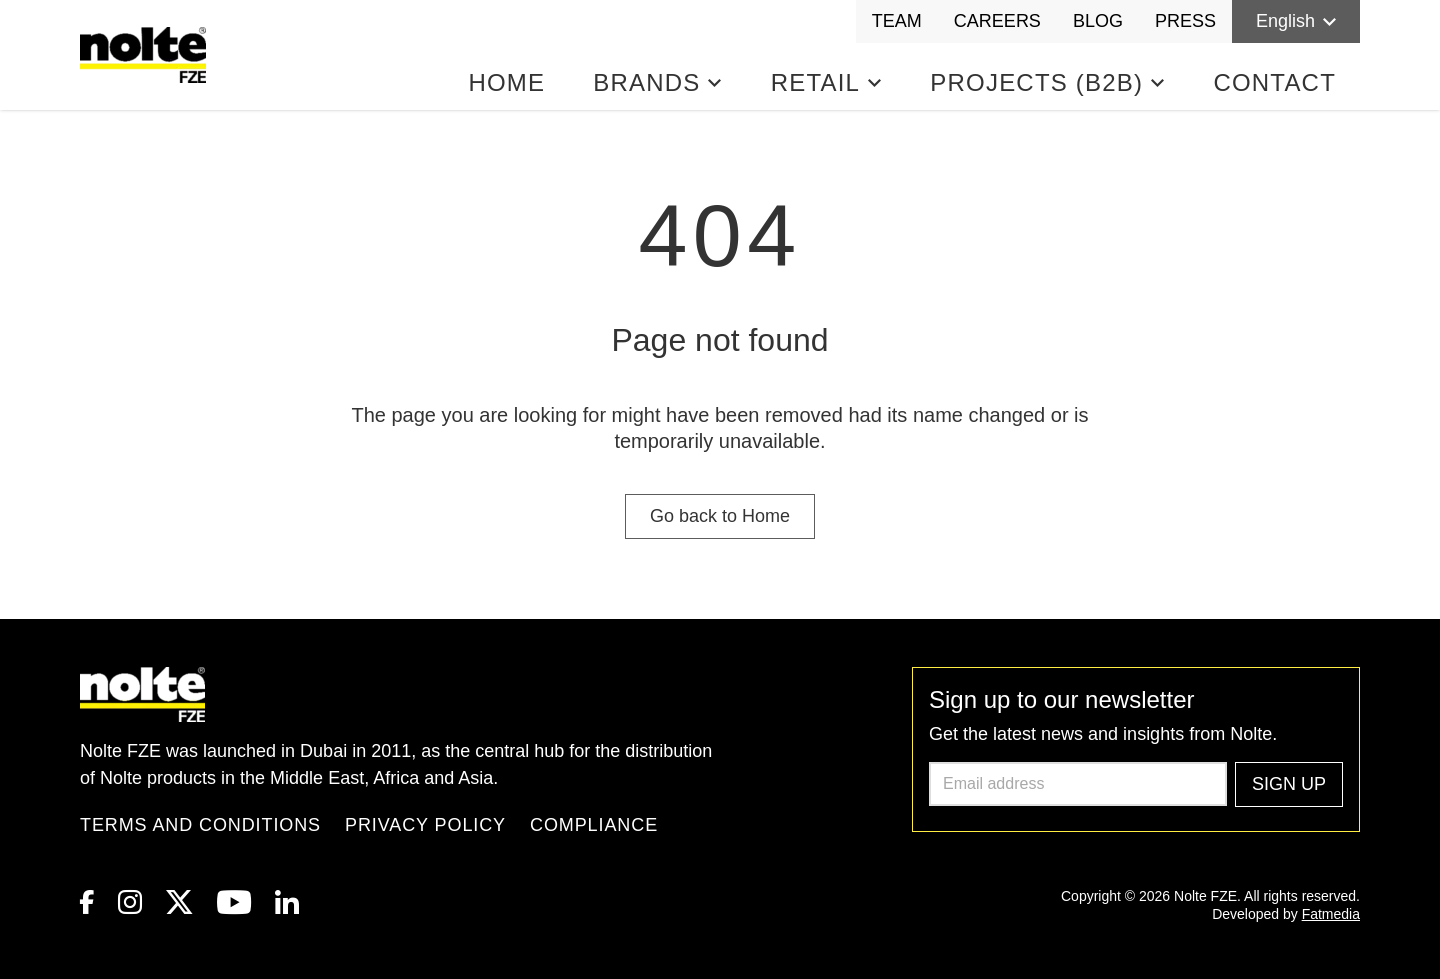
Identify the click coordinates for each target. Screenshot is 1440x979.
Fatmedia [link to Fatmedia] (1331, 914)
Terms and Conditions (200, 825)
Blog (1098, 21)
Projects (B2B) (1047, 82)
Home (506, 82)
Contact (1274, 82)
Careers (997, 21)
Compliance (594, 825)
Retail (827, 82)
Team (897, 21)
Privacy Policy (425, 825)
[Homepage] (147, 55)
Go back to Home (720, 516)
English (1296, 21)
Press (1185, 21)
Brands (657, 82)
